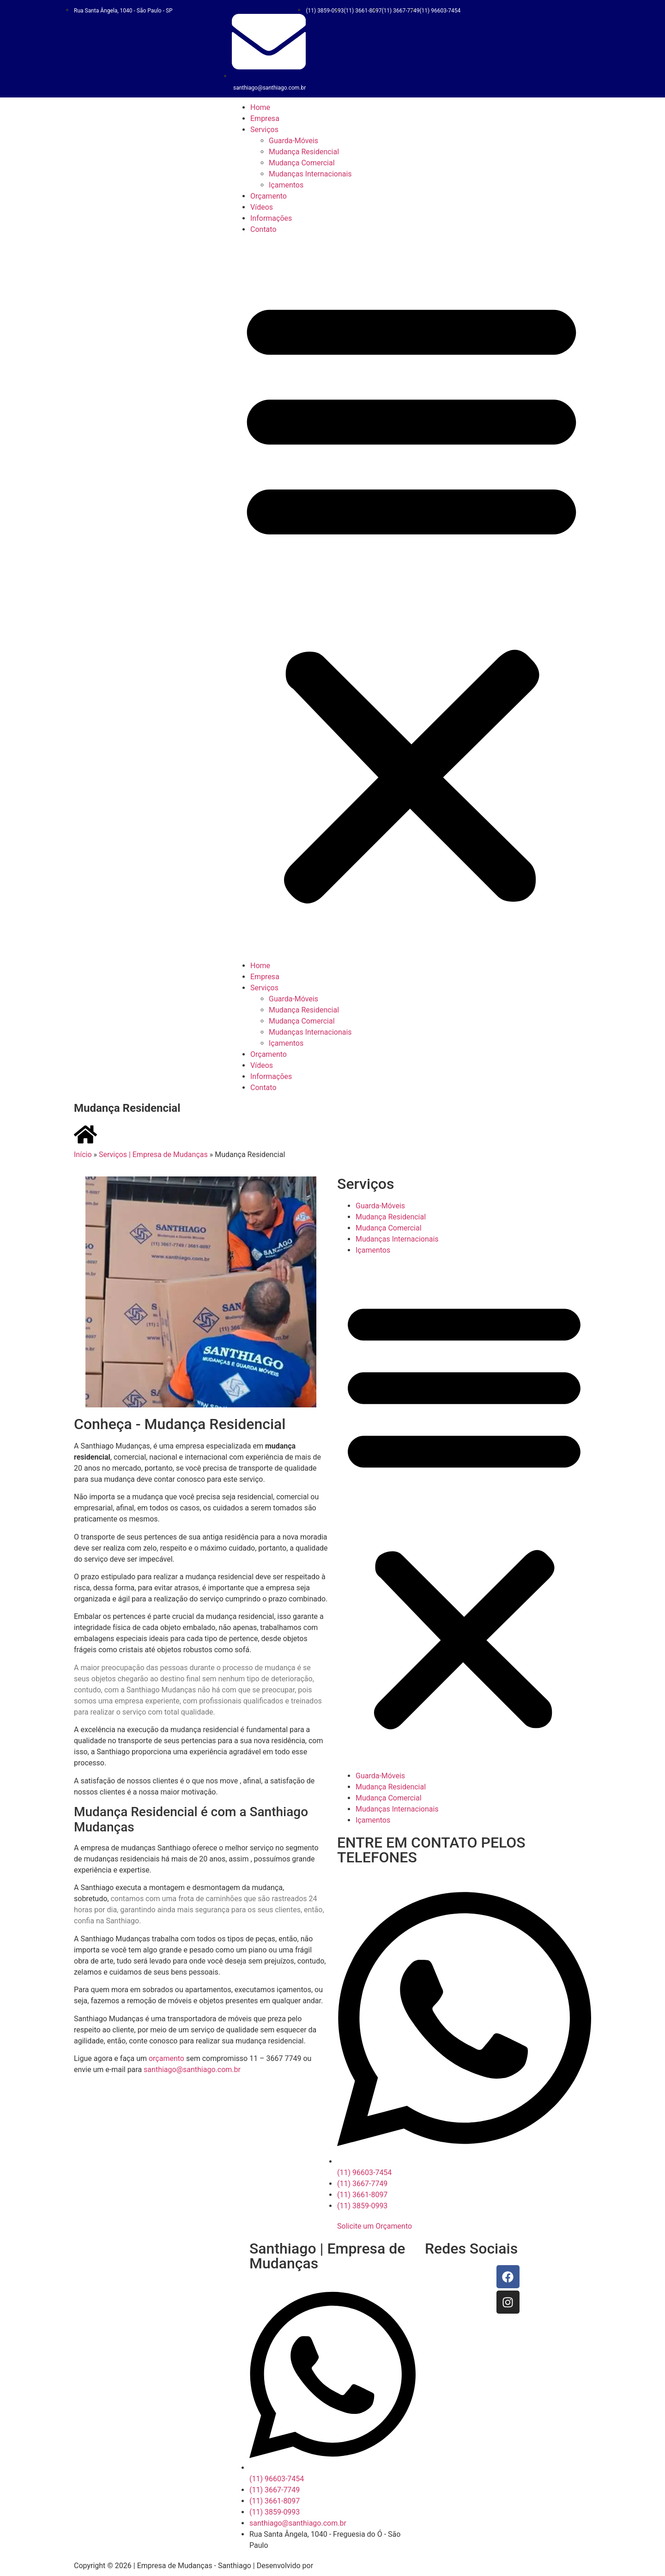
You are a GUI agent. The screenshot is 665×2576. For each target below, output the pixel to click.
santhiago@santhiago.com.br (192, 2069)
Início (83, 1154)
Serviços (264, 129)
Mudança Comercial (302, 162)
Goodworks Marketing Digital (362, 2565)
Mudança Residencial (304, 151)
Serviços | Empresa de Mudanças (153, 1154)
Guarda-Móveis (293, 140)
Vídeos (261, 207)
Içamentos (286, 185)
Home (260, 107)
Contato (263, 229)
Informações (271, 218)
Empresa (264, 118)
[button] (411, 597)
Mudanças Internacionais (310, 174)
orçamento (167, 2058)
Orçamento (268, 196)
